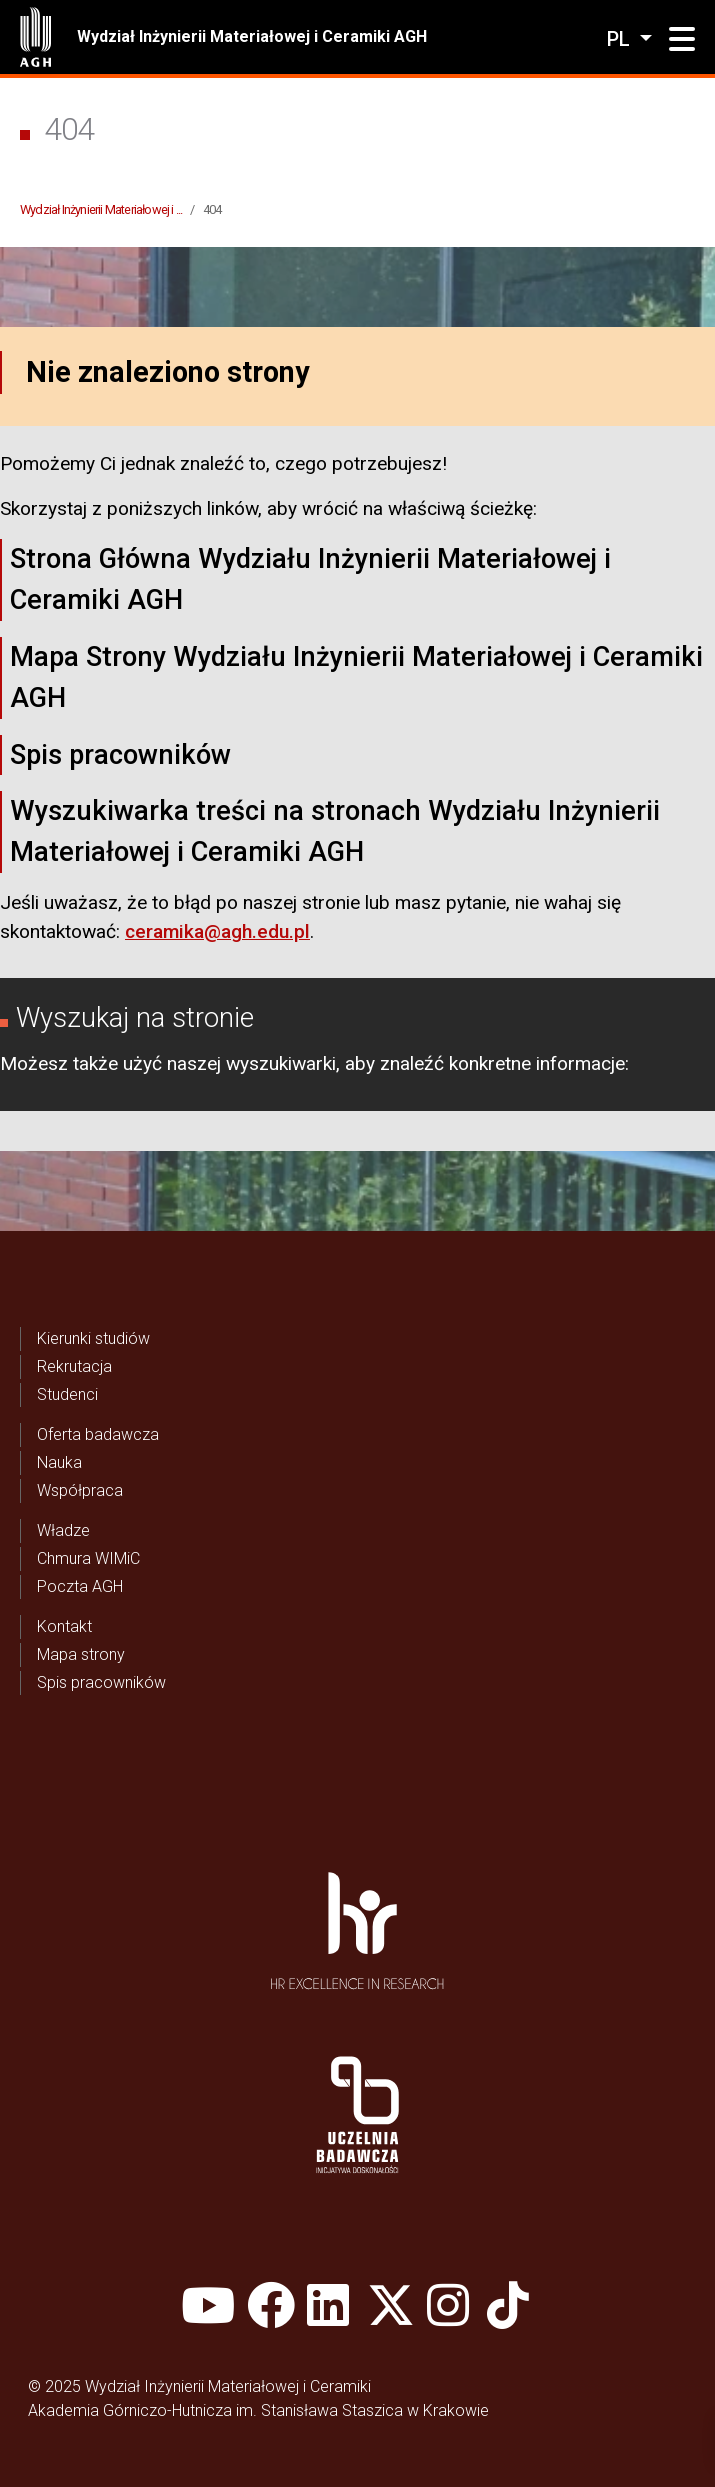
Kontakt (64, 1626)
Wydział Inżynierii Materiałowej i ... (101, 209)
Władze (63, 1530)
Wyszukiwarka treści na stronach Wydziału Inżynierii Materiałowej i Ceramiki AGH (335, 831)
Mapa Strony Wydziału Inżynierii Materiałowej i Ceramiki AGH (356, 677)
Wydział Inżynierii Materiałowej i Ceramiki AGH (252, 36)
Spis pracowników (120, 755)
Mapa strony (81, 1654)
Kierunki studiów (93, 1338)
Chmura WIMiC (88, 1558)
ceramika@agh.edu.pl (217, 931)
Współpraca (80, 1490)
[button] (682, 40)
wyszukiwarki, (283, 1063)
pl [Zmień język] (621, 39)
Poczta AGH (80, 1586)
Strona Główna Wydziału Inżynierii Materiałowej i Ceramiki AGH (310, 579)
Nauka (59, 1462)
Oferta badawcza (98, 1434)
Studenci (67, 1394)
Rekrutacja (74, 1366)
